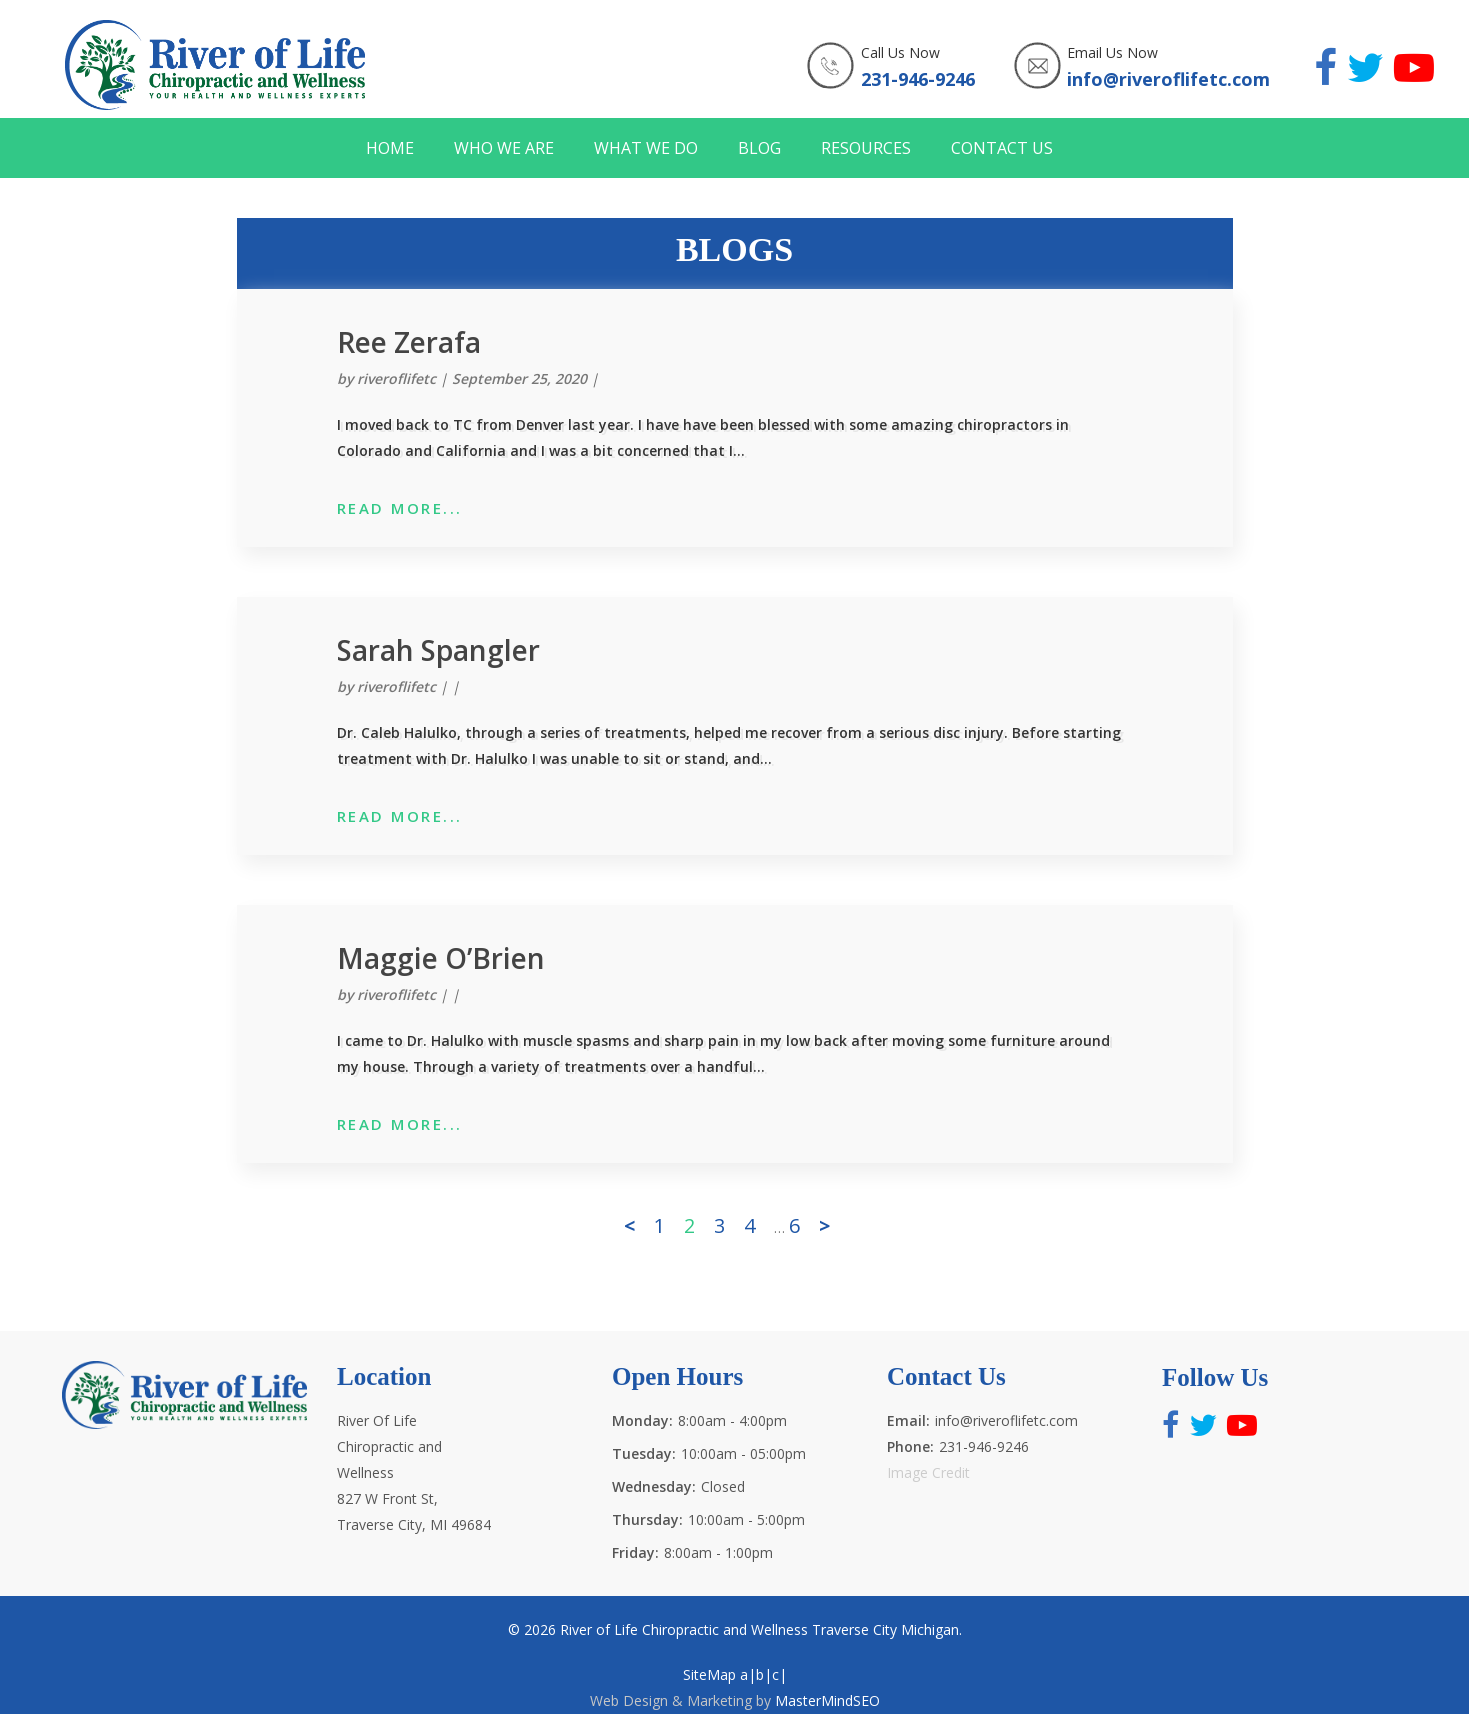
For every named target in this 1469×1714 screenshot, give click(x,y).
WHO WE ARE (504, 148)
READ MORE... (400, 508)
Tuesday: (644, 1453)
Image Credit (928, 1472)
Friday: (635, 1552)
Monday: (642, 1420)
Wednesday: (654, 1486)
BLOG (759, 148)
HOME (390, 148)
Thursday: (647, 1519)
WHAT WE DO (646, 148)
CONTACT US (1002, 148)
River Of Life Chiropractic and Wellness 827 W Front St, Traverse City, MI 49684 (414, 1472)
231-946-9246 (918, 79)
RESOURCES (866, 148)
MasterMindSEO (827, 1700)
